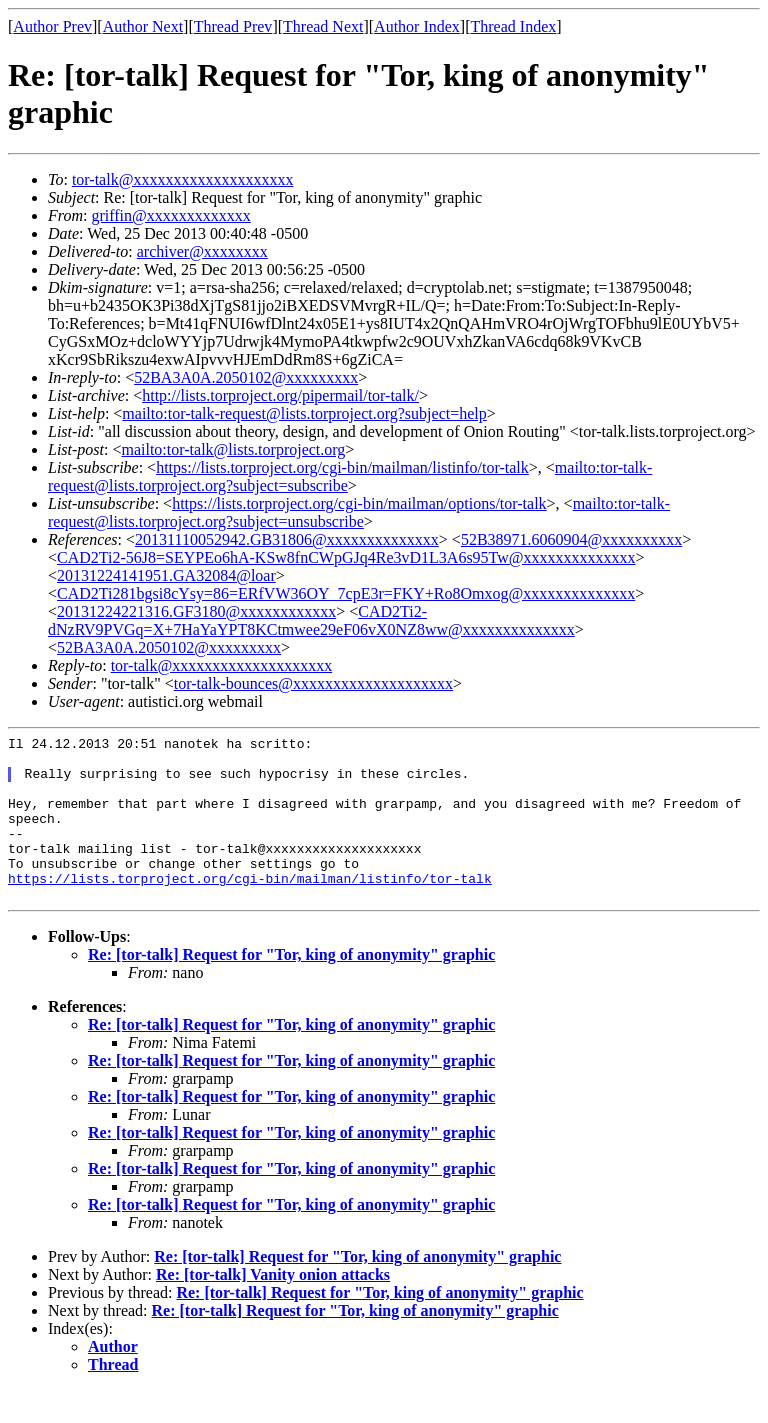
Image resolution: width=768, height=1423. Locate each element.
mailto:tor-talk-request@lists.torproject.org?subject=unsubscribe (359, 512)
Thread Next (323, 26)
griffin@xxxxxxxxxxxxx (170, 215)
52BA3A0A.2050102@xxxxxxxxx (246, 377)
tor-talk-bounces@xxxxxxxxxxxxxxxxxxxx (313, 683)
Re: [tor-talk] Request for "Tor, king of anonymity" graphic (291, 987)
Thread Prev (233, 26)
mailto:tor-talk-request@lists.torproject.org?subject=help (304, 413)
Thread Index (514, 26)
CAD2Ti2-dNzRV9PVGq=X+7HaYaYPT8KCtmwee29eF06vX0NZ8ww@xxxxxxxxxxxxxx (311, 620)
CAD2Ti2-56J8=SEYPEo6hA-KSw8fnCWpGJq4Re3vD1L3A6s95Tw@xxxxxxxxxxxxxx (346, 557)
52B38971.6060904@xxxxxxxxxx (571, 539)
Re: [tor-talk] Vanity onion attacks (273, 1307)
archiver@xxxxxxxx (202, 251)
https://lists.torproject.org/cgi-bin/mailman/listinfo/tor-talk (342, 467)
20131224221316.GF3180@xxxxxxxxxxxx (196, 611)
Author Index (417, 26)
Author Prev (52, 26)
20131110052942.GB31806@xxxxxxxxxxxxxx (287, 539)
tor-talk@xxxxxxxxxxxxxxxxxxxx (183, 179)
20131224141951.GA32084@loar (166, 575)
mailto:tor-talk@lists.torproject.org (233, 449)
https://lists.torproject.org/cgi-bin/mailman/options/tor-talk (359, 503)
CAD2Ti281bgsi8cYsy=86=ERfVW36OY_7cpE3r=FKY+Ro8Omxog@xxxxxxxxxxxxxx (346, 593)
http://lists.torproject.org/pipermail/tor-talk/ (280, 395)
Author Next (143, 26)
